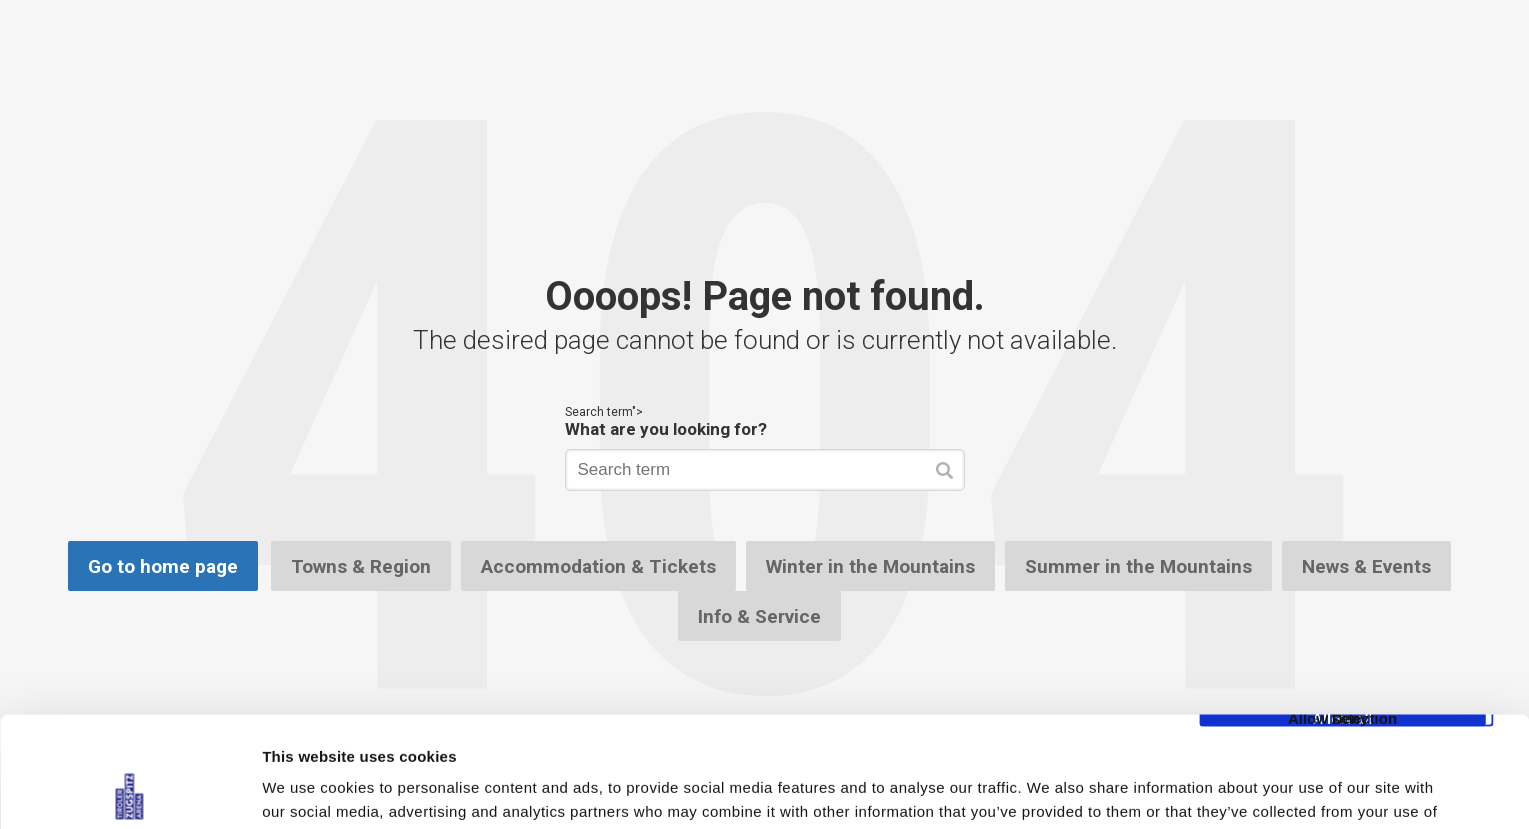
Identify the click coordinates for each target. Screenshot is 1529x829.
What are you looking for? (666, 429)
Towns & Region (361, 566)
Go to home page (163, 566)
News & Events (1366, 566)
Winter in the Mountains (870, 566)
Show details (1049, 789)
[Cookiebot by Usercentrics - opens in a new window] (129, 790)
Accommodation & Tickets (598, 566)
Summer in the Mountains (1138, 566)
